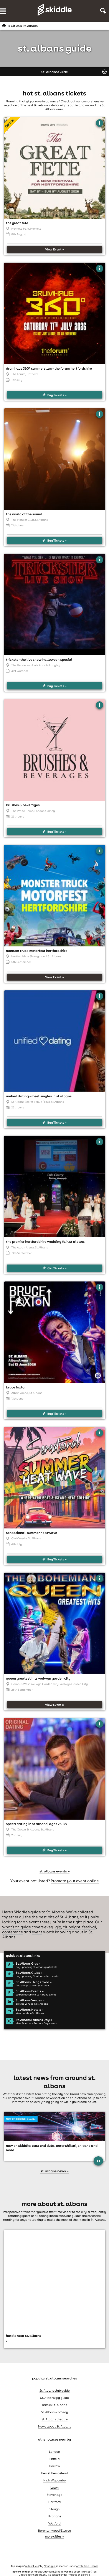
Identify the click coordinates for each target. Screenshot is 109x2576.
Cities (15, 26)
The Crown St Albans (25, 1829)
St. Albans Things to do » (34, 1982)
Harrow (54, 2466)
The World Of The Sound (24, 514)
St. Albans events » (55, 1871)
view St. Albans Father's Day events (36, 2023)
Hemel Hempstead (54, 2473)
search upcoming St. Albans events (36, 1994)
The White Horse (22, 811)
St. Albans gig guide (54, 2398)
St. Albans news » (54, 2171)
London (54, 2452)
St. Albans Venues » (30, 2000)
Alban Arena (19, 1393)
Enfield (54, 2459)
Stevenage (54, 2495)
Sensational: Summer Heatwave (31, 1533)
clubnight (72, 1926)
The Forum (18, 374)
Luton (54, 2487)
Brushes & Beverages (23, 805)
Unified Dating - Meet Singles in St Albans (39, 1096)
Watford (54, 2523)
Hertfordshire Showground (29, 956)
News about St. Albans (54, 2426)
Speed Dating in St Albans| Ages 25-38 (36, 1824)
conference (12, 1931)
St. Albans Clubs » (29, 1973)
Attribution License (87, 2566)
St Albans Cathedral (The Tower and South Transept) (61, 2571)
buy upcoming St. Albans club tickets (37, 1976)
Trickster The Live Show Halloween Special (39, 659)
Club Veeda (19, 1538)
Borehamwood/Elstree (54, 2531)
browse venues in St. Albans (32, 2003)
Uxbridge (54, 2516)
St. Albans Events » (30, 1991)
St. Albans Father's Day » (34, 2020)
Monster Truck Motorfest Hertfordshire (37, 951)
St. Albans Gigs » (28, 1963)
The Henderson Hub (24, 665)
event (37, 1931)
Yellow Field (32, 2566)
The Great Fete (17, 223)
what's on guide (16, 1926)
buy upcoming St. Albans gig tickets (36, 1967)
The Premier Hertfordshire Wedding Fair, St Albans (45, 1242)
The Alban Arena (22, 1247)
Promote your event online (75, 1880)
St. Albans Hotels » (29, 2010)
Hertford (54, 2502)
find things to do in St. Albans (33, 1985)
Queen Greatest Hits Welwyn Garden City (38, 1678)
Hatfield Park (20, 228)
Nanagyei (50, 2566)
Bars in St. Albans (54, 2405)
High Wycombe (54, 2480)
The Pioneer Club (22, 520)
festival (89, 1926)
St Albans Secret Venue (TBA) (30, 1102)
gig (58, 1926)
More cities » (54, 2536)
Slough (55, 2509)
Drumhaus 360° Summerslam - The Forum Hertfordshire (49, 368)
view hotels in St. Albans (30, 2013)
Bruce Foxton (16, 1387)
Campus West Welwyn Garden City (35, 1684)
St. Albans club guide (54, 2390)
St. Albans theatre (54, 2419)
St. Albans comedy (54, 2412)
